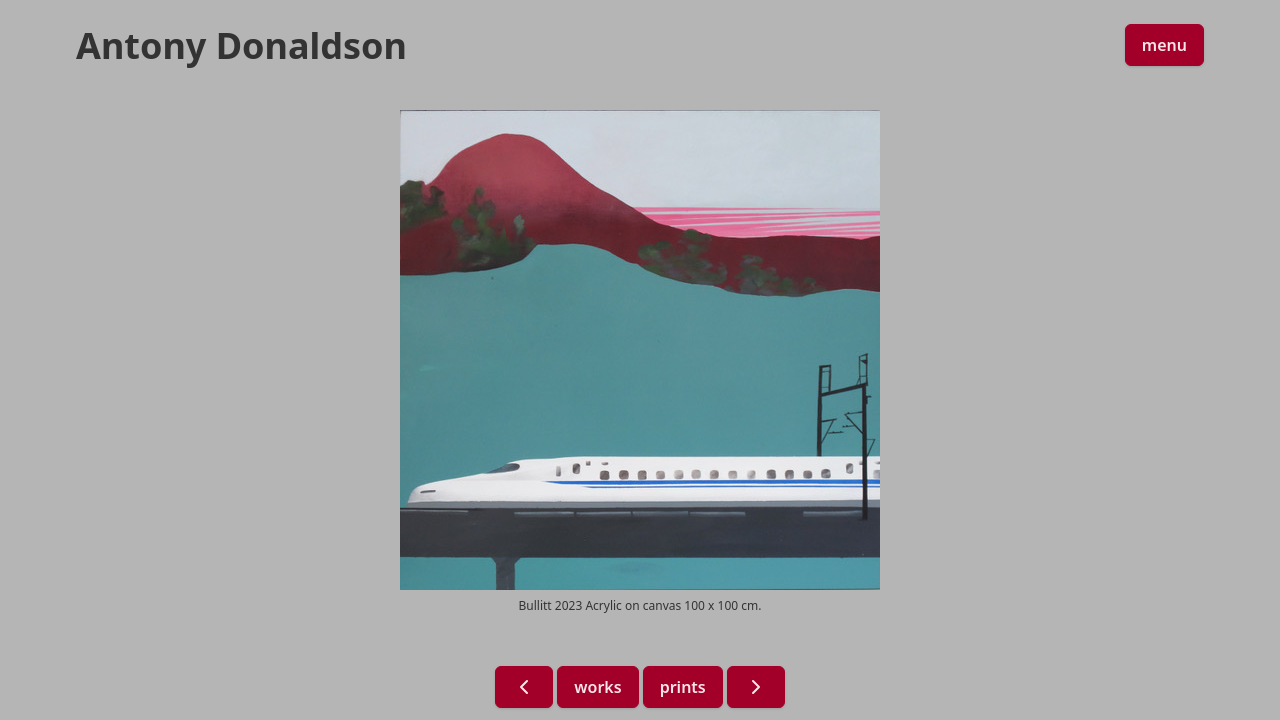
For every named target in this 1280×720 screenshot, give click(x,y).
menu (1164, 45)
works (597, 687)
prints (683, 687)
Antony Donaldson (241, 46)
